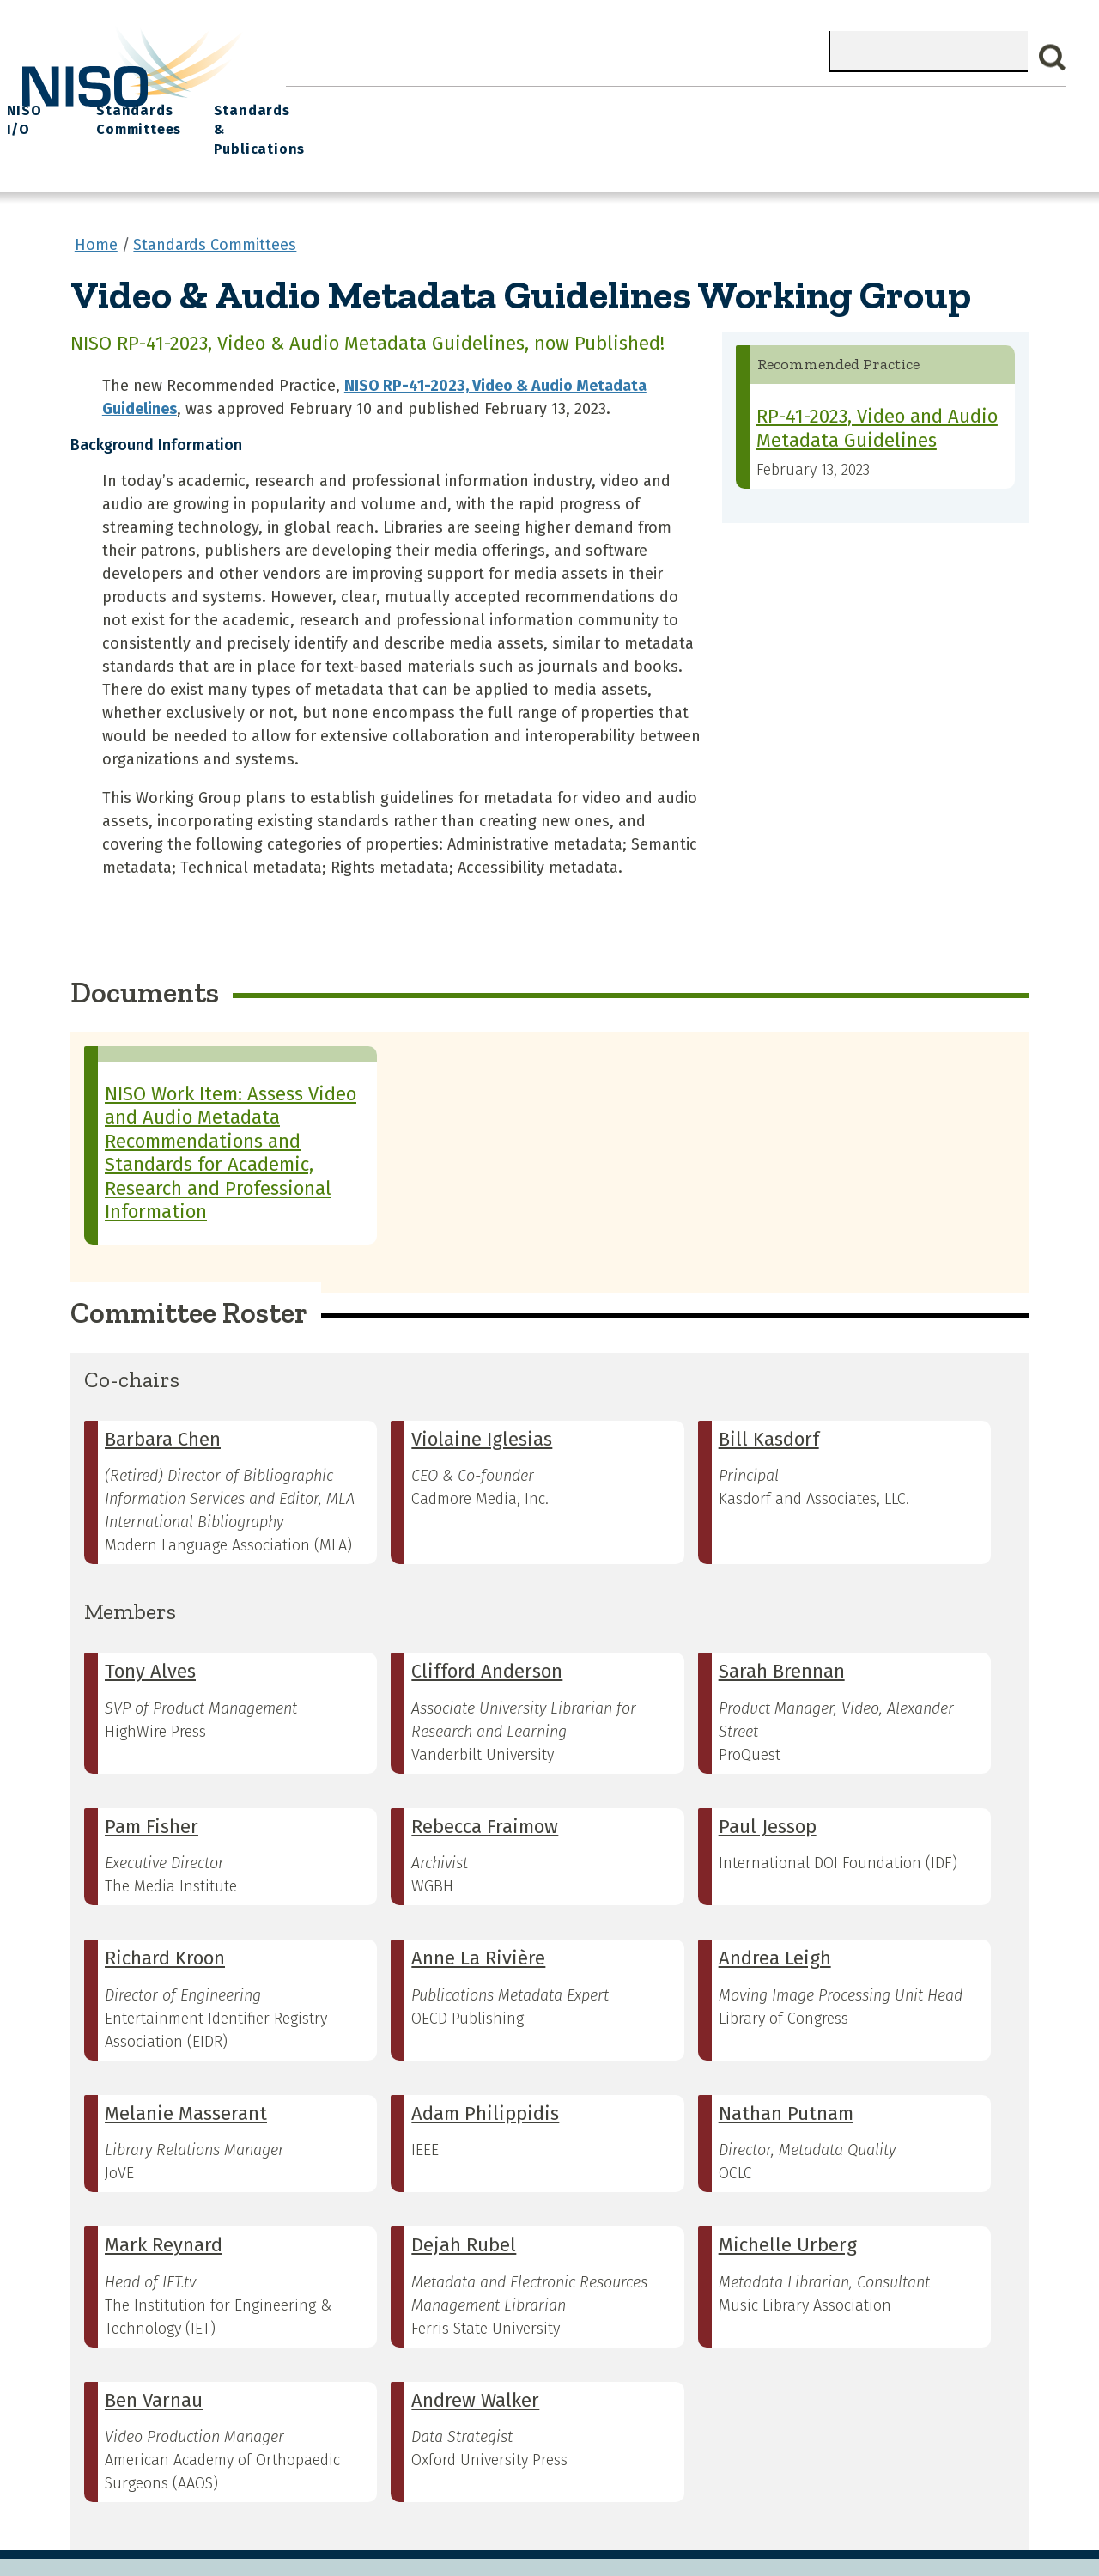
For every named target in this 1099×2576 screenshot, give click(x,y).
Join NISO (503, 103)
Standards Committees (839, 113)
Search (1052, 57)
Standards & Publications (983, 113)
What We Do (403, 103)
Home (317, 103)
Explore (589, 103)
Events (664, 103)
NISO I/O (742, 103)
